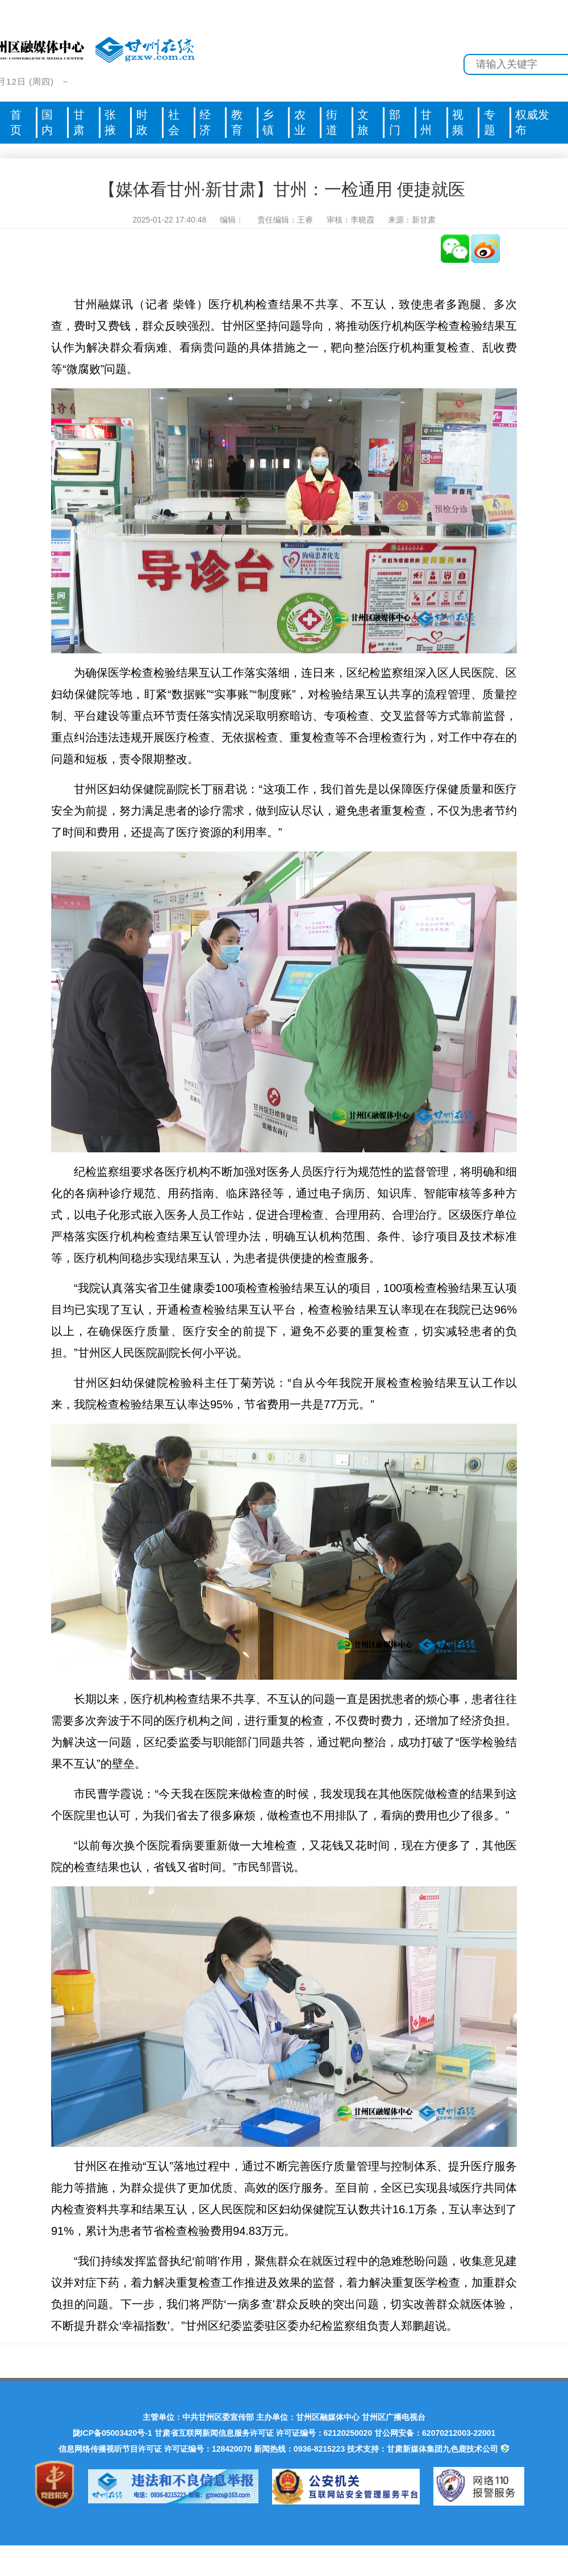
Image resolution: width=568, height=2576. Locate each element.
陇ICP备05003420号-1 (112, 2432)
